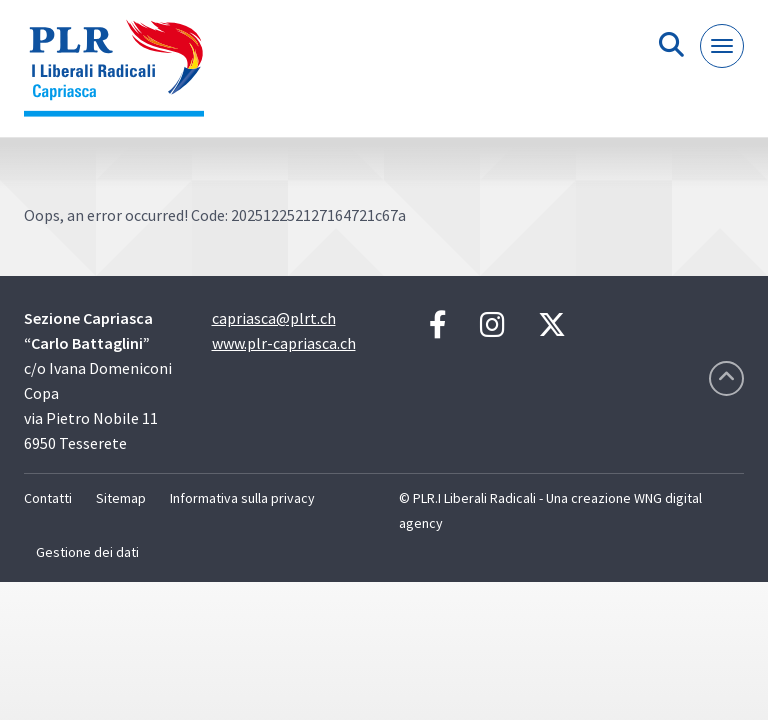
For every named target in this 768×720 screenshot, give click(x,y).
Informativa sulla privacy (242, 498)
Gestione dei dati (87, 552)
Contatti (48, 498)
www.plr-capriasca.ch (284, 343)
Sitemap (121, 498)
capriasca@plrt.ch (274, 318)
